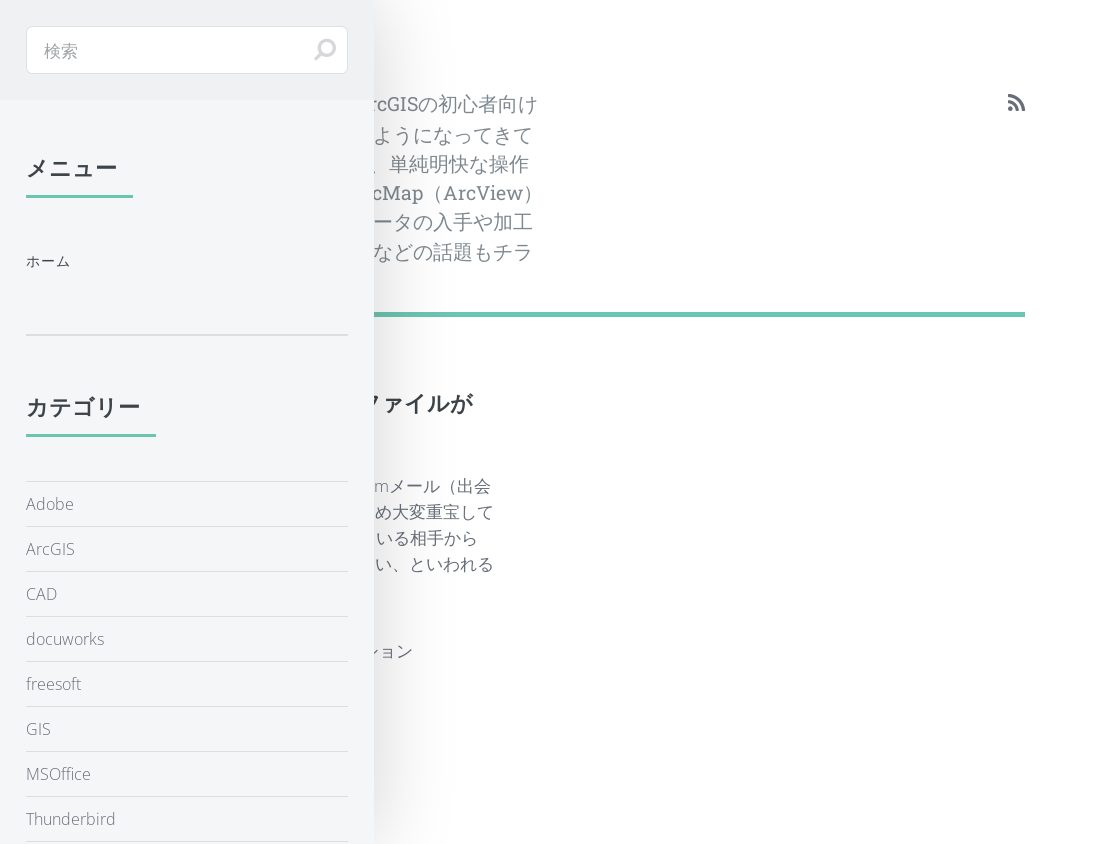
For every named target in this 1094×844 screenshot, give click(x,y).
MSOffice (58, 774)
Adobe (50, 504)
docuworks (65, 639)
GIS (38, 729)
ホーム (49, 260)
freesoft (53, 684)
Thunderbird (71, 819)
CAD (41, 594)
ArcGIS (50, 549)
